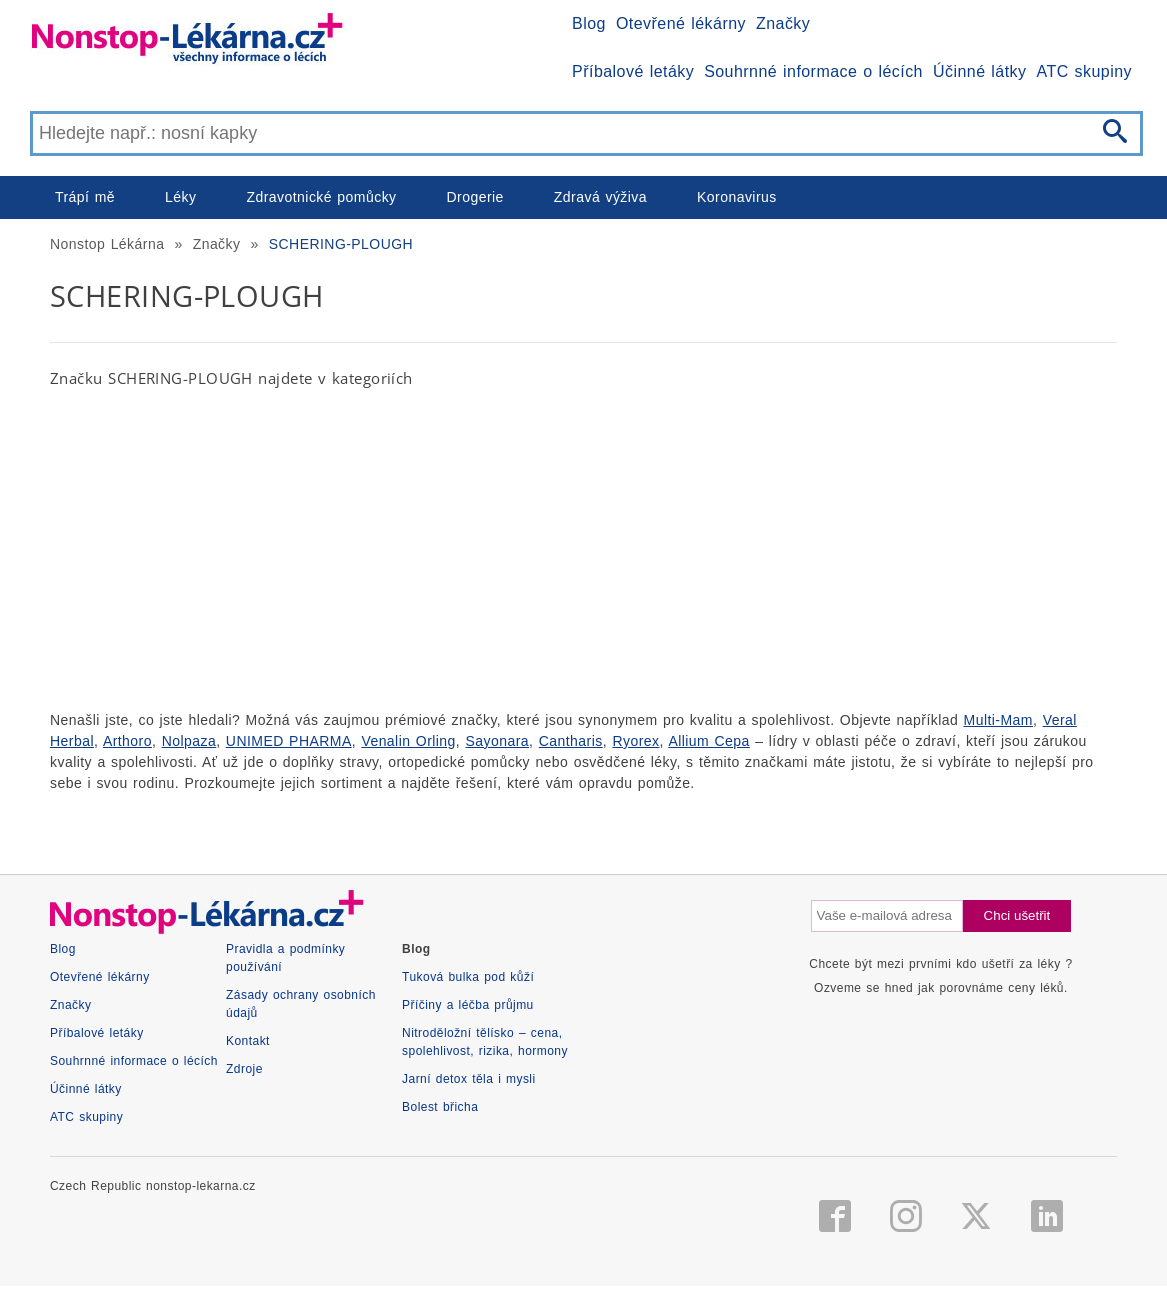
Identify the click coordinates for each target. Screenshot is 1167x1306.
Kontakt (248, 1041)
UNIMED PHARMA (289, 741)
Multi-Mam (998, 720)
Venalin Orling (408, 741)
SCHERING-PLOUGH (341, 244)
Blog (589, 23)
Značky (783, 23)
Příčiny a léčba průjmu (468, 1005)
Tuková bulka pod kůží (468, 977)
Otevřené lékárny (681, 23)
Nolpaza (189, 741)
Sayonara (498, 741)
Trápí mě (85, 197)
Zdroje (244, 1069)
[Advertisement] (583, 549)
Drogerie (475, 197)
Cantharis (571, 741)
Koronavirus (737, 197)
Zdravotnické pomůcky (321, 197)
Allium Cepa (708, 741)
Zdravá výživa (600, 197)
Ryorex (635, 741)
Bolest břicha (440, 1107)
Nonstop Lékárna (107, 244)
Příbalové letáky (633, 71)
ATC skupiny (1084, 71)
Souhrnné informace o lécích (813, 71)
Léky (180, 197)
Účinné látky (980, 71)
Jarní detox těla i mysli (469, 1079)
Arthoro (127, 741)
